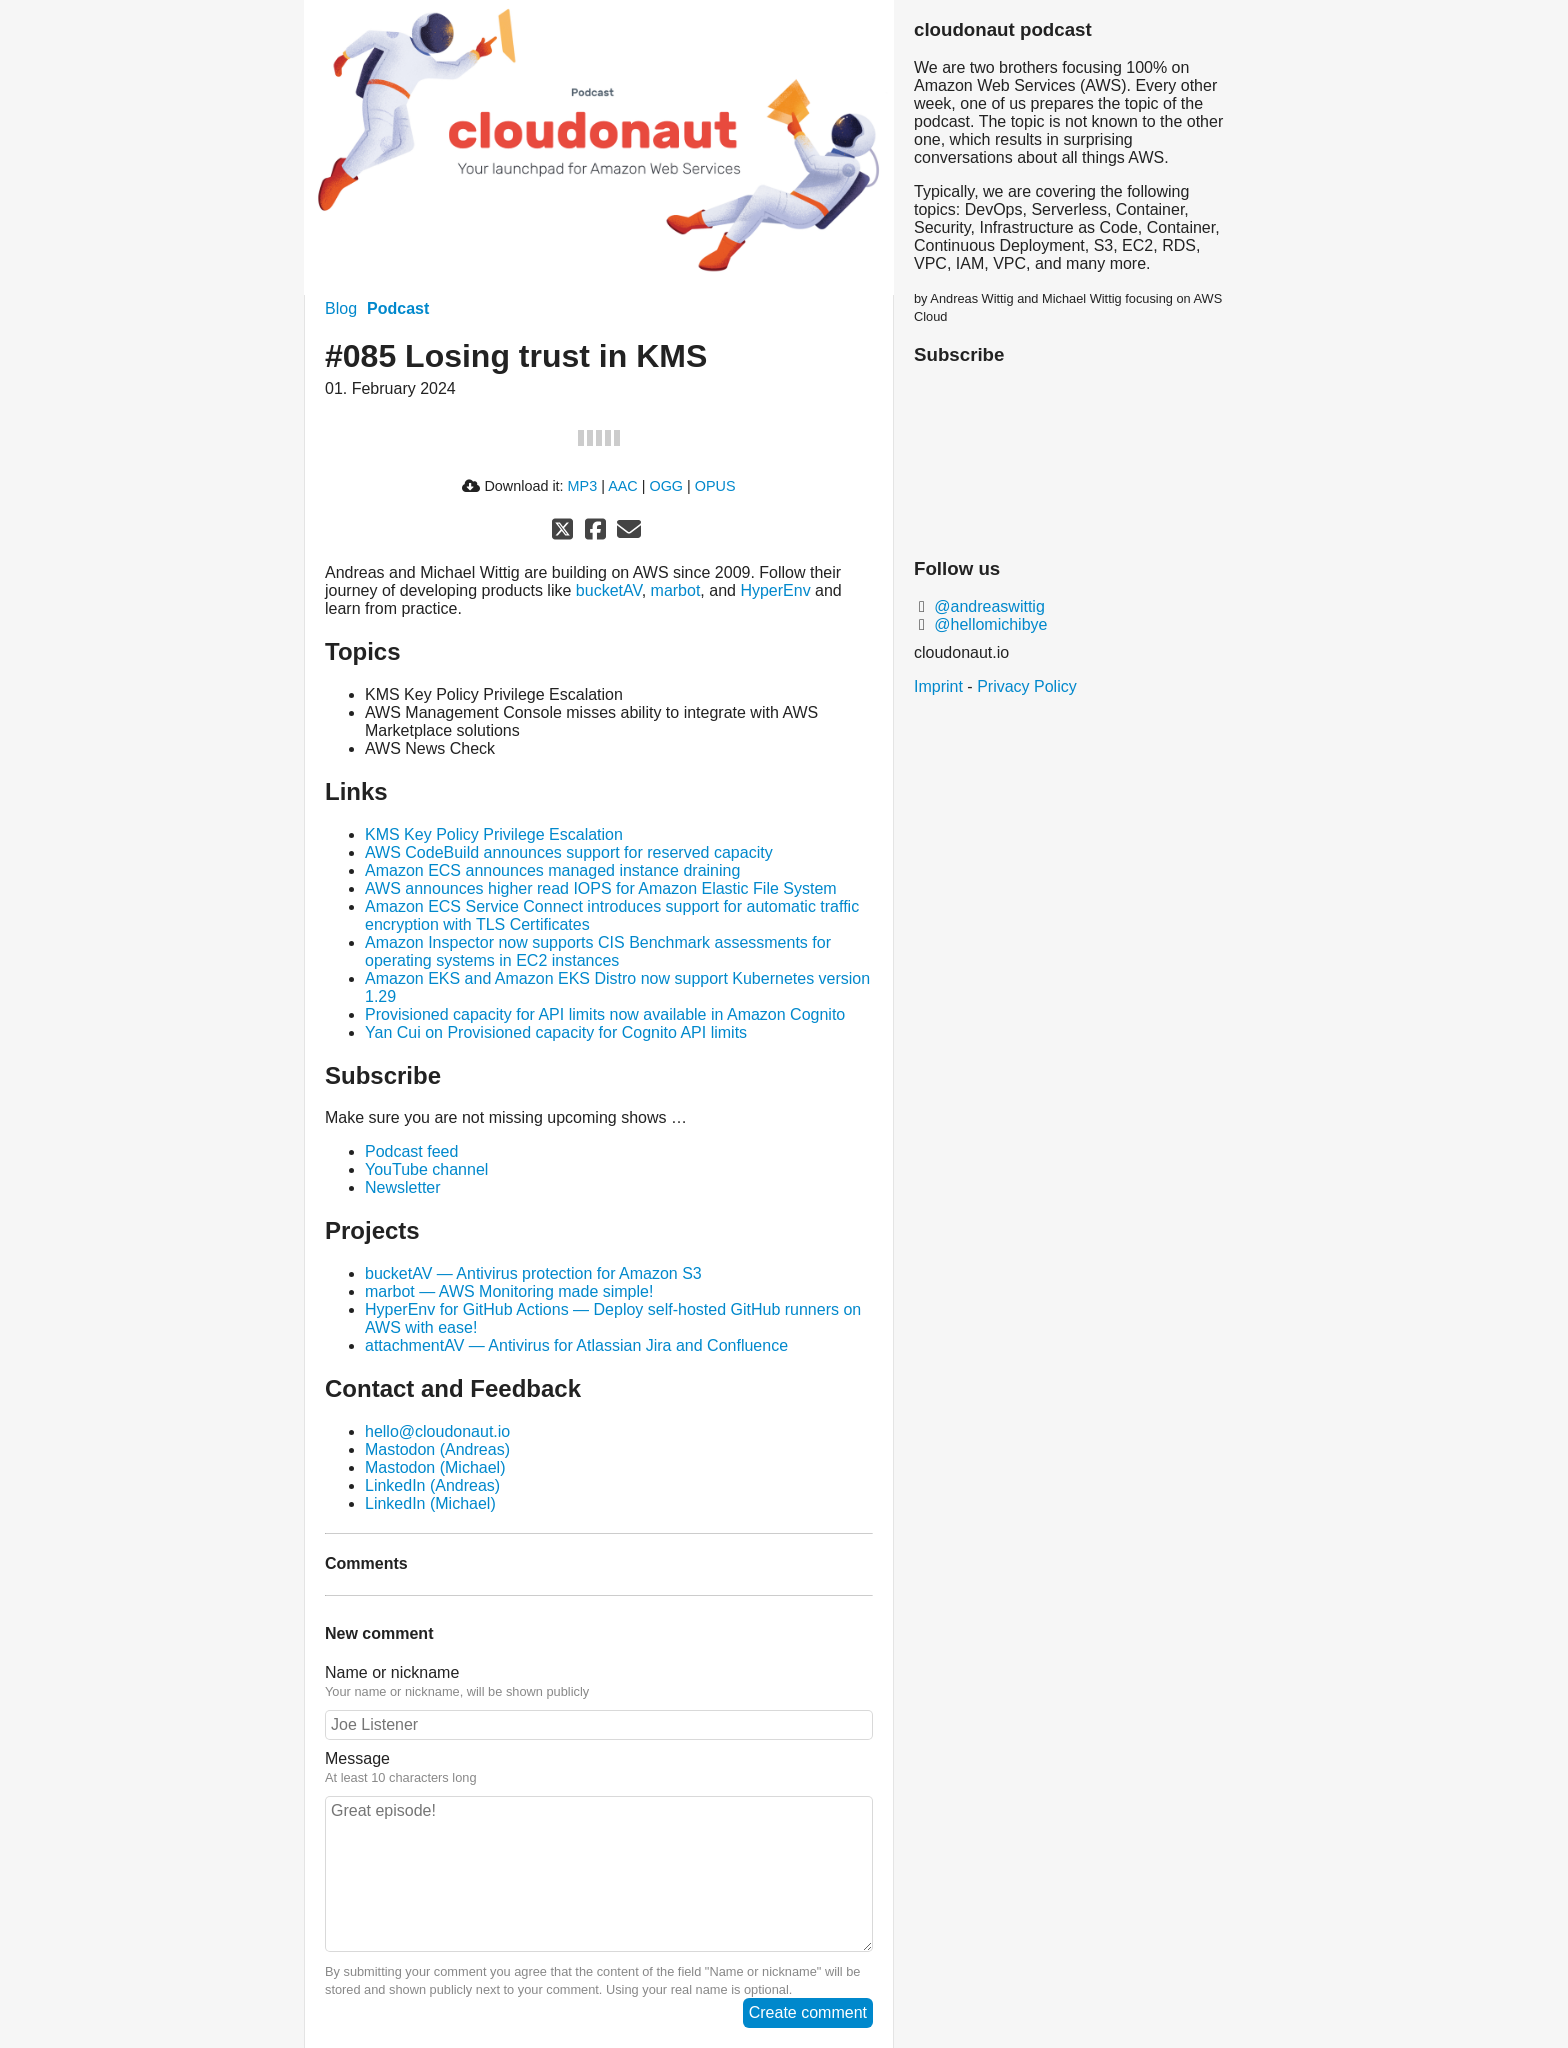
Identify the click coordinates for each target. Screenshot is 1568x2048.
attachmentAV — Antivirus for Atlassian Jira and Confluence (576, 1345)
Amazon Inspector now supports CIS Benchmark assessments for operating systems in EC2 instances (598, 951)
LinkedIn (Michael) (430, 1503)
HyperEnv (775, 590)
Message (357, 1758)
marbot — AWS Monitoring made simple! (509, 1291)
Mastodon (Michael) (435, 1467)
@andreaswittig (987, 606)
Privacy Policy (1027, 686)
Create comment (808, 2012)
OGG (666, 486)
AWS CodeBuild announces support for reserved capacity (569, 852)
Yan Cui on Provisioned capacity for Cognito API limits (556, 1032)
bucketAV (609, 590)
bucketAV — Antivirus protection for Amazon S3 (533, 1273)
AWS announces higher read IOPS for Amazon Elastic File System (601, 888)
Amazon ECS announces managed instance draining (552, 870)
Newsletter (403, 1187)
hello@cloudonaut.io (437, 1431)
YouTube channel (426, 1169)
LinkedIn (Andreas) (432, 1485)
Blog (341, 308)
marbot (676, 590)
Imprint (938, 686)
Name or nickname (392, 1672)
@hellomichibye (989, 624)
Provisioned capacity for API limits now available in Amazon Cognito (605, 1014)
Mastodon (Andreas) (437, 1449)
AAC (623, 486)
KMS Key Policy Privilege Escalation (494, 834)
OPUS (715, 486)
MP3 (583, 486)
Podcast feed (411, 1151)
